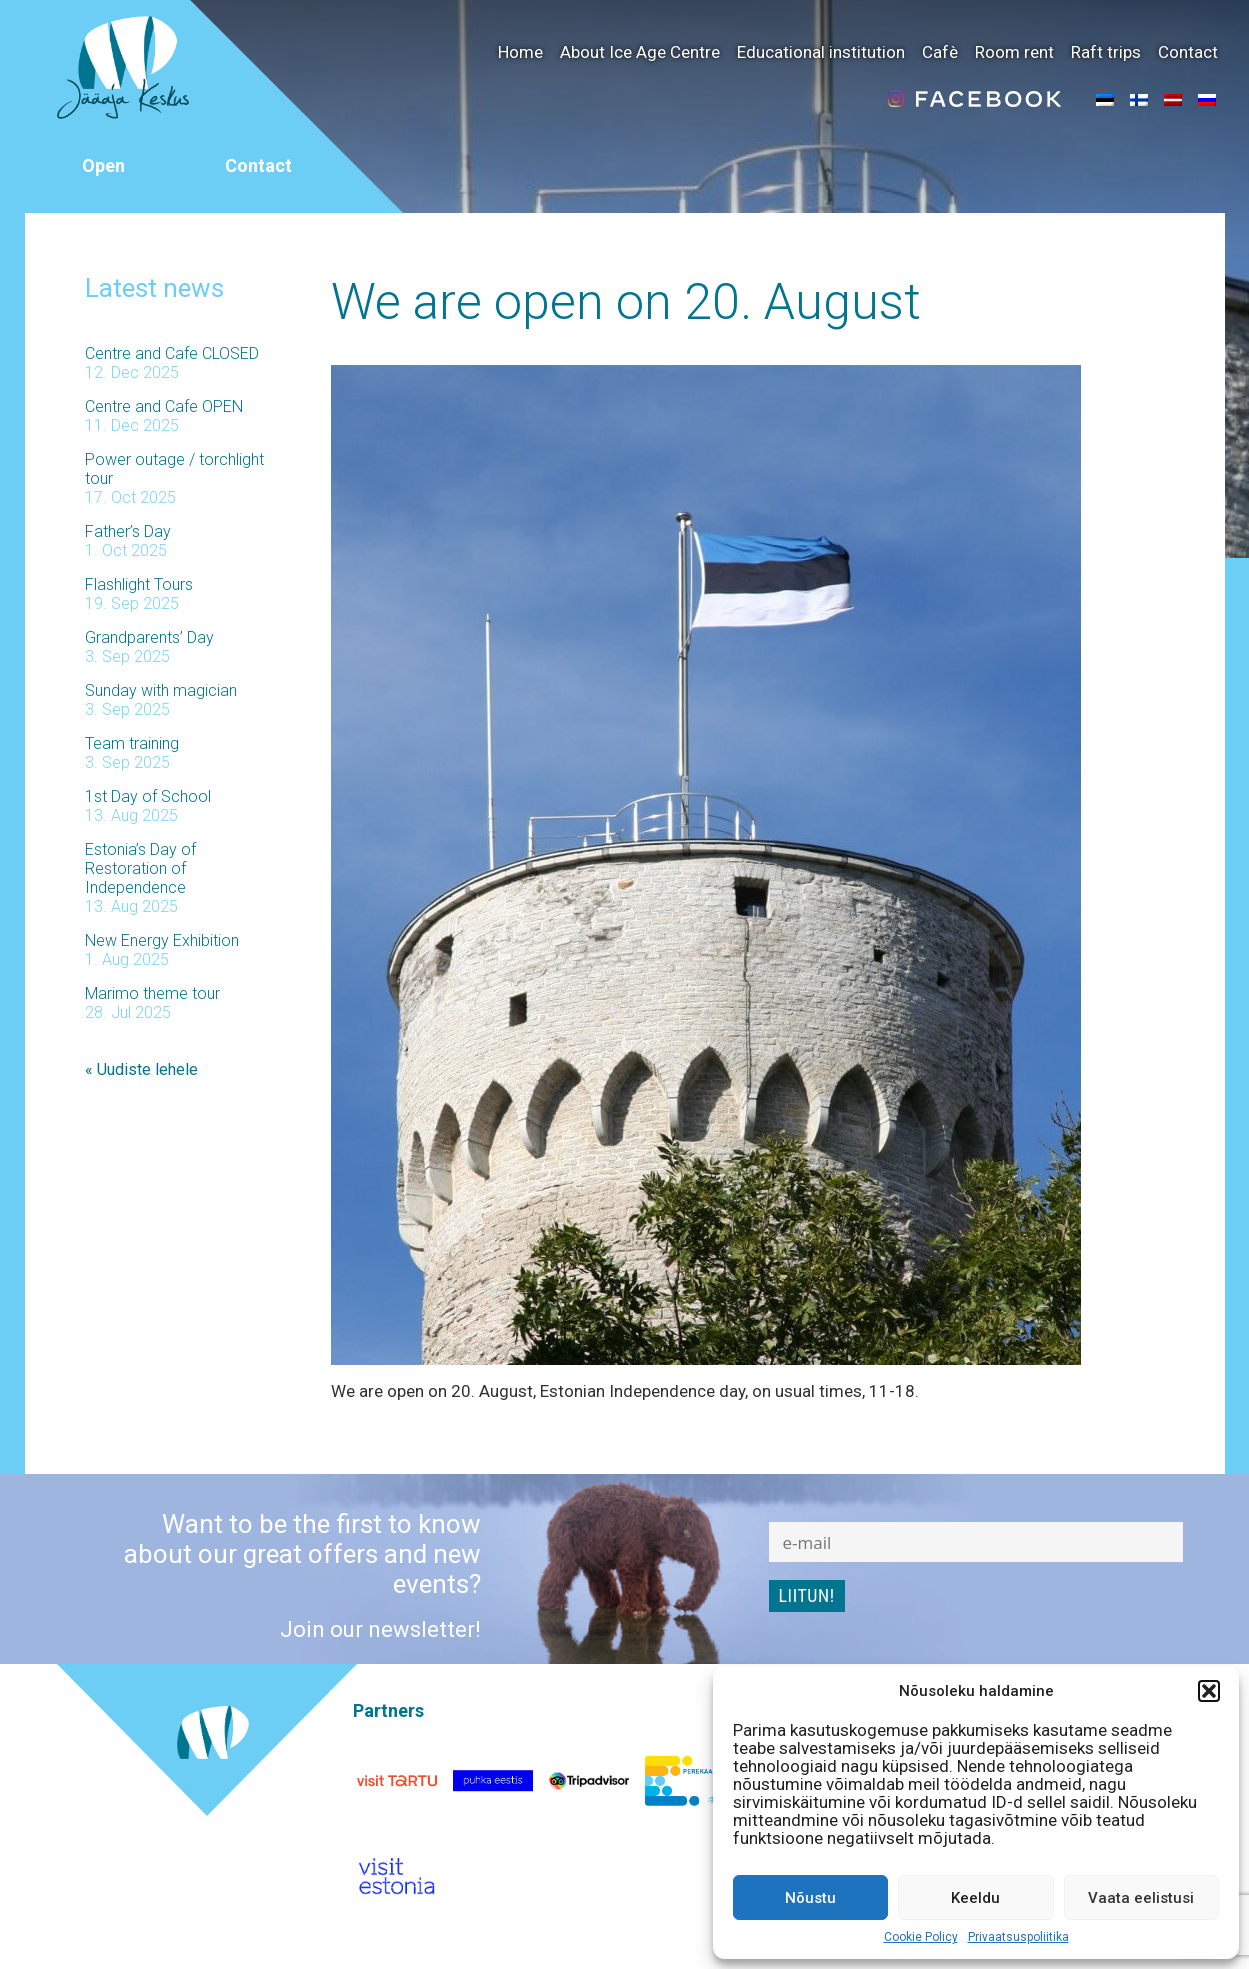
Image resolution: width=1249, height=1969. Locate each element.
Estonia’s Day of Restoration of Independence (140, 868)
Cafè (940, 52)
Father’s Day (128, 531)
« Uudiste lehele (141, 1069)
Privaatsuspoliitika (1018, 1937)
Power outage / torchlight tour (174, 469)
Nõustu (810, 1898)
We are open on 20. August (626, 302)
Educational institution (821, 52)
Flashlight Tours (139, 584)
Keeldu (975, 1898)
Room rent (1014, 52)
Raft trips (1106, 52)
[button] (1209, 1691)
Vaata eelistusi (1141, 1898)
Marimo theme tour (152, 993)
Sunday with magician (161, 690)
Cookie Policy (921, 1937)
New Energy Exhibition (162, 940)
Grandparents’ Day (149, 637)
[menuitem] (1105, 99)
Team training (132, 743)
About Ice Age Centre (640, 52)
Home (520, 52)
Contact (1188, 52)
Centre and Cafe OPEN (164, 406)
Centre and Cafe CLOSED (172, 353)
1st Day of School (148, 796)
